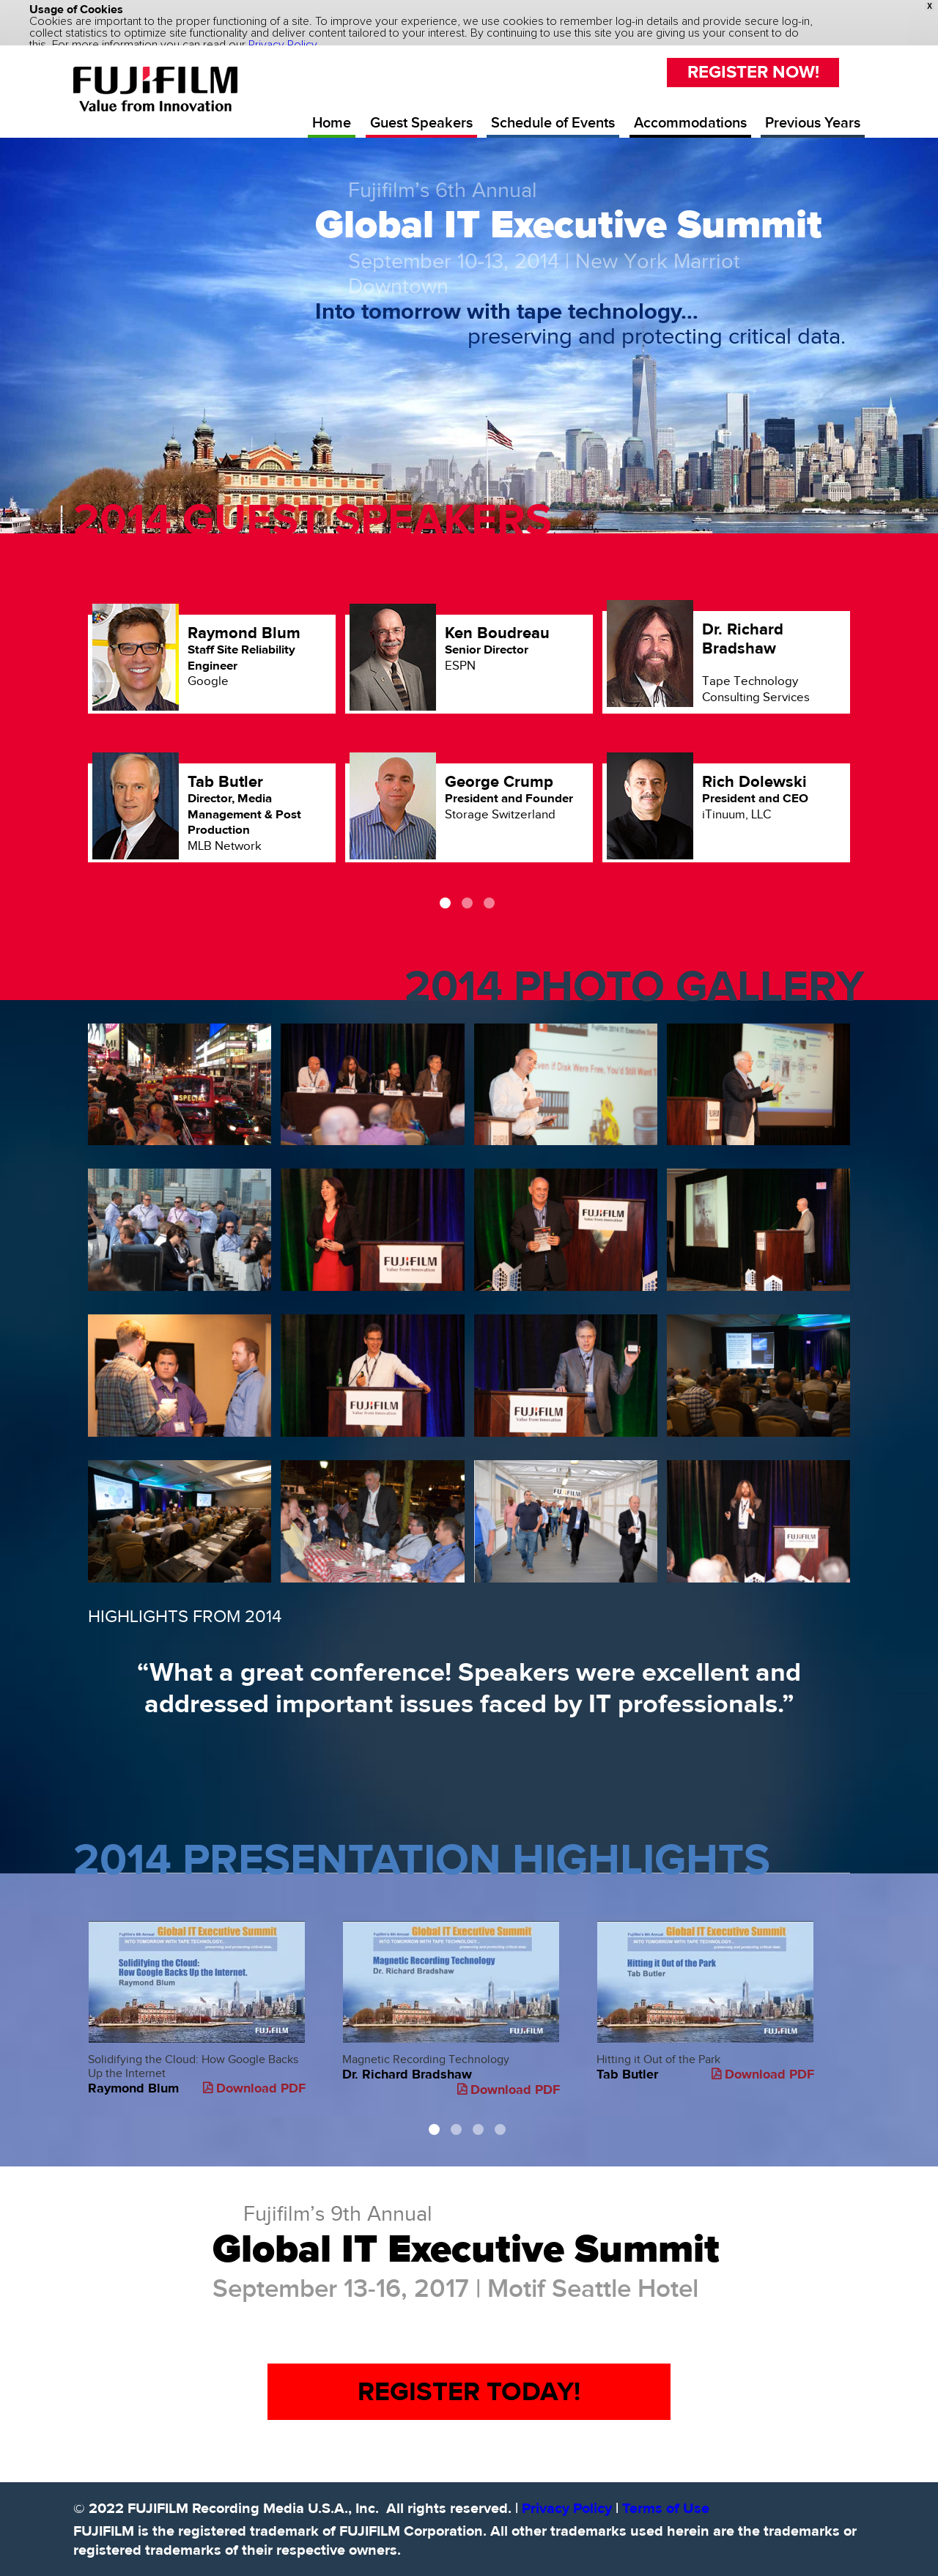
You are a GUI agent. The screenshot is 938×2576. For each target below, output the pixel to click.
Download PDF (254, 2068)
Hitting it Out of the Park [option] (705, 1976)
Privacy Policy (567, 2488)
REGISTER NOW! (753, 51)
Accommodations (690, 102)
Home (331, 102)
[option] (469, 736)
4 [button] (500, 2108)
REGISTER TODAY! (469, 2371)
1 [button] (445, 882)
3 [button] (489, 882)
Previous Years (812, 102)
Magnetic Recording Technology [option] (451, 1984)
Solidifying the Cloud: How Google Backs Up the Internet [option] (197, 1983)
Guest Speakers (421, 102)
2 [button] (467, 882)
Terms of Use (665, 2488)
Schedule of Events (553, 102)
